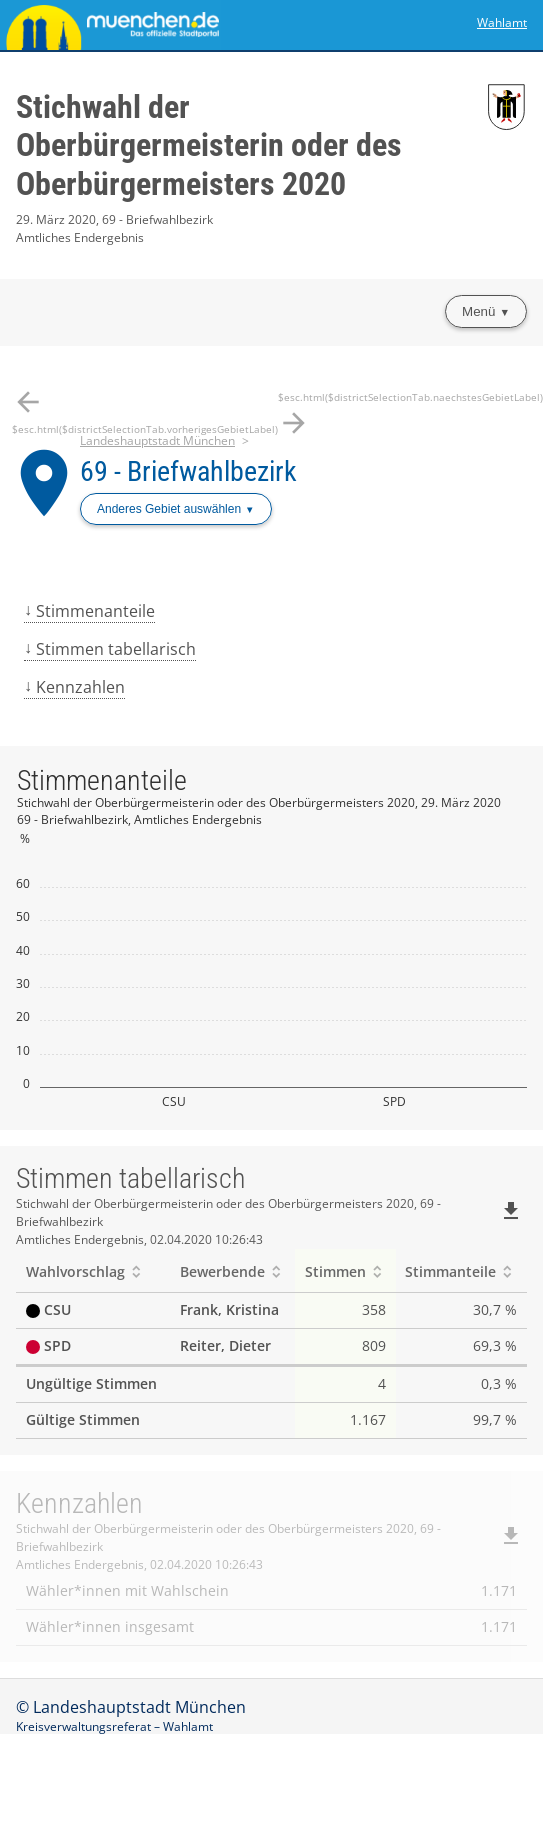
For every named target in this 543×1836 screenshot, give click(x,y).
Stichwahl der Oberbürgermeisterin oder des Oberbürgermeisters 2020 (209, 145)
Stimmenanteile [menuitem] (95, 611)
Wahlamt (502, 22)
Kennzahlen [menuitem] (80, 687)
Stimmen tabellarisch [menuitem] (116, 649)
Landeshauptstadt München (157, 440)
